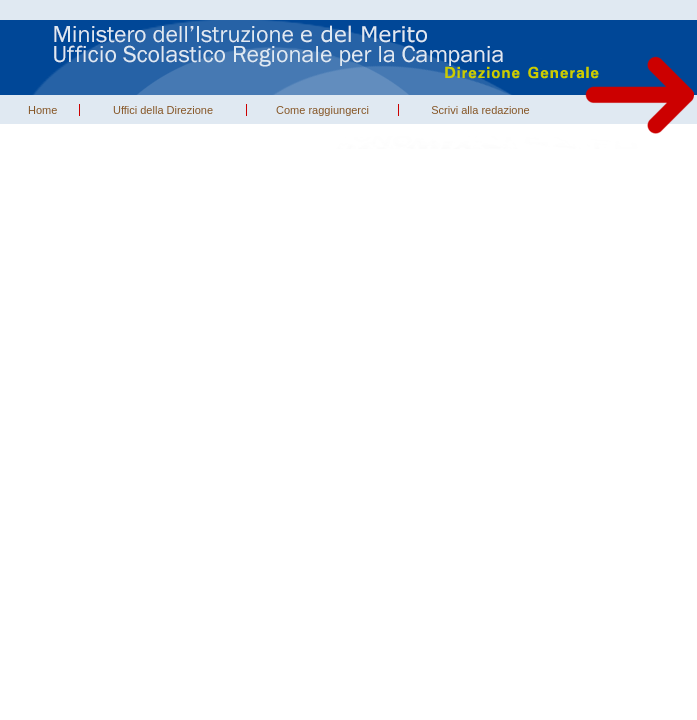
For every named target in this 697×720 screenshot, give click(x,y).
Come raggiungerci (322, 110)
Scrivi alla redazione (480, 110)
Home (42, 110)
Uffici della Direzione (163, 110)
